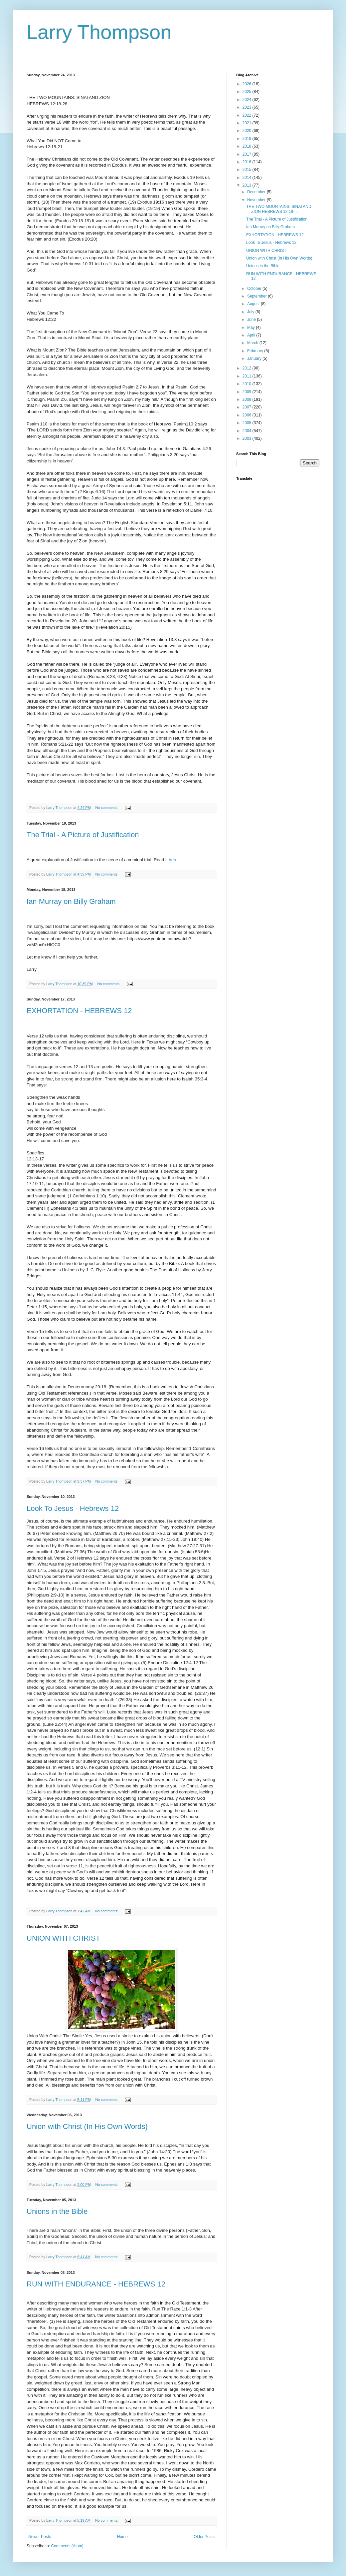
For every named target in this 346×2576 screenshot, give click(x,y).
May (251, 327)
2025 (248, 91)
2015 (248, 169)
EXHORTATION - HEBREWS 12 (79, 1010)
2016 (248, 162)
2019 (248, 138)
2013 (248, 185)
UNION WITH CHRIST (63, 1938)
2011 (248, 376)
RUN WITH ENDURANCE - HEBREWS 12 (96, 2284)
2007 (248, 407)
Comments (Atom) (67, 2546)
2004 (248, 430)
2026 (248, 84)
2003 (248, 438)
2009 (248, 391)
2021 (248, 123)
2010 (248, 383)
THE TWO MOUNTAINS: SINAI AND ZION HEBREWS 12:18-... (278, 209)
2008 (248, 399)
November (257, 200)
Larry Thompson (99, 32)
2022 (248, 115)
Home (122, 2536)
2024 (248, 99)
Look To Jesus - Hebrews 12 (73, 1508)
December (257, 192)
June (252, 319)
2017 (248, 154)
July (251, 312)
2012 (248, 368)
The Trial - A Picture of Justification (83, 835)
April (251, 335)
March (253, 342)
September (257, 296)
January (254, 358)
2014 (248, 177)
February (255, 350)
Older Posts (204, 2536)
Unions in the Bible (57, 2211)
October (254, 288)
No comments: (107, 808)
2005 (248, 422)
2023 (248, 107)
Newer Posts (39, 2536)
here (173, 859)
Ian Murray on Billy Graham (71, 901)
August (254, 304)
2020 (248, 130)
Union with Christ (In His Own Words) (87, 2126)
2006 (248, 415)
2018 (248, 146)
